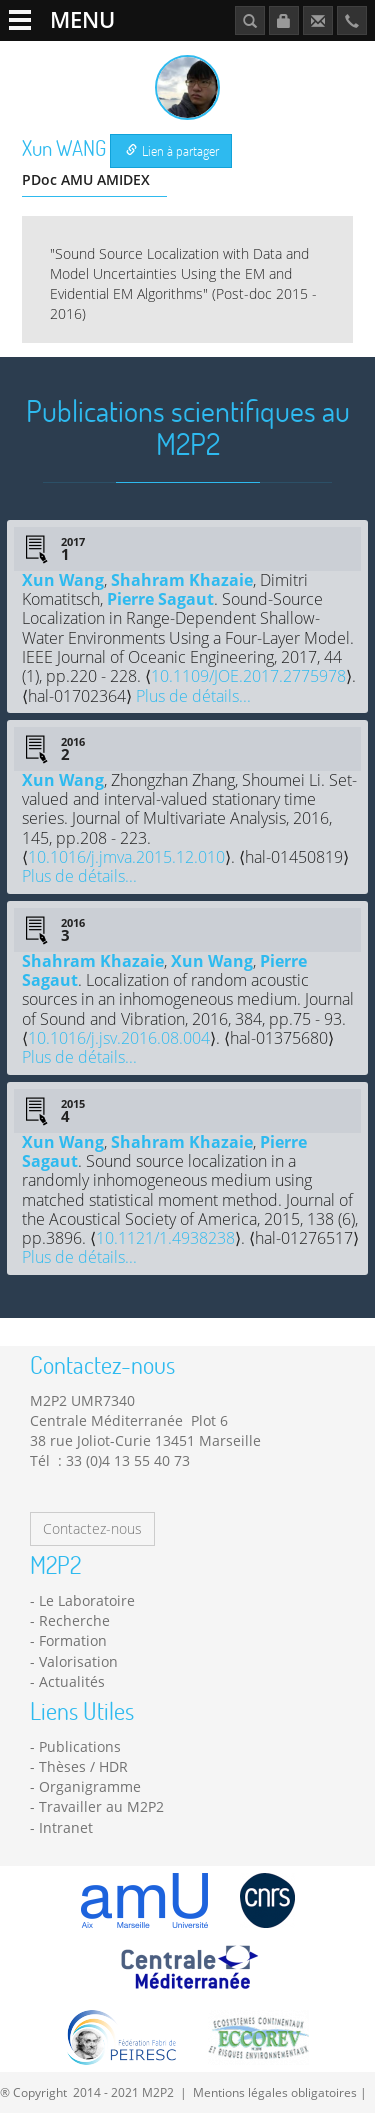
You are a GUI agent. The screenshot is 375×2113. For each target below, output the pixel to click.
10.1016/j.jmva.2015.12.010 (126, 857)
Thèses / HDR (83, 1766)
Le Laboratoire (87, 1600)
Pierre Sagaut (160, 599)
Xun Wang (63, 580)
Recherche (74, 1620)
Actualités (72, 1681)
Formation (73, 1640)
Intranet (66, 1827)
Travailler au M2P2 (101, 1806)
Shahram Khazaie (182, 580)
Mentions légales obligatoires (275, 2092)
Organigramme (90, 1786)
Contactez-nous (92, 1528)
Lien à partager (172, 150)
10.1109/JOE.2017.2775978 (248, 676)
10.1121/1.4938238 (165, 1238)
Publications (80, 1746)
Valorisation (78, 1661)
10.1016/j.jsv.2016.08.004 (119, 1038)
